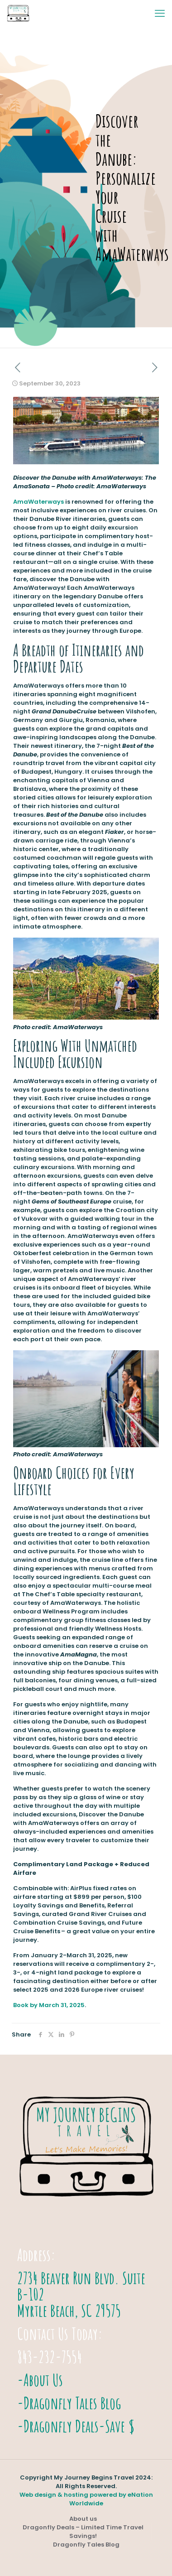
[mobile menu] (159, 13)
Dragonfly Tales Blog (86, 2544)
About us (83, 2518)
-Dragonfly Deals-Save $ (76, 2426)
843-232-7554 (49, 2356)
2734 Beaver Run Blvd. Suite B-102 (81, 2286)
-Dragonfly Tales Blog (69, 2403)
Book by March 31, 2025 (49, 2005)
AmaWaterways (38, 501)
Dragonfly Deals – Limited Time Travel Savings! (83, 2531)
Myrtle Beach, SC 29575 (69, 2310)
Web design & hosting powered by (73, 2494)
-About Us (40, 2379)
